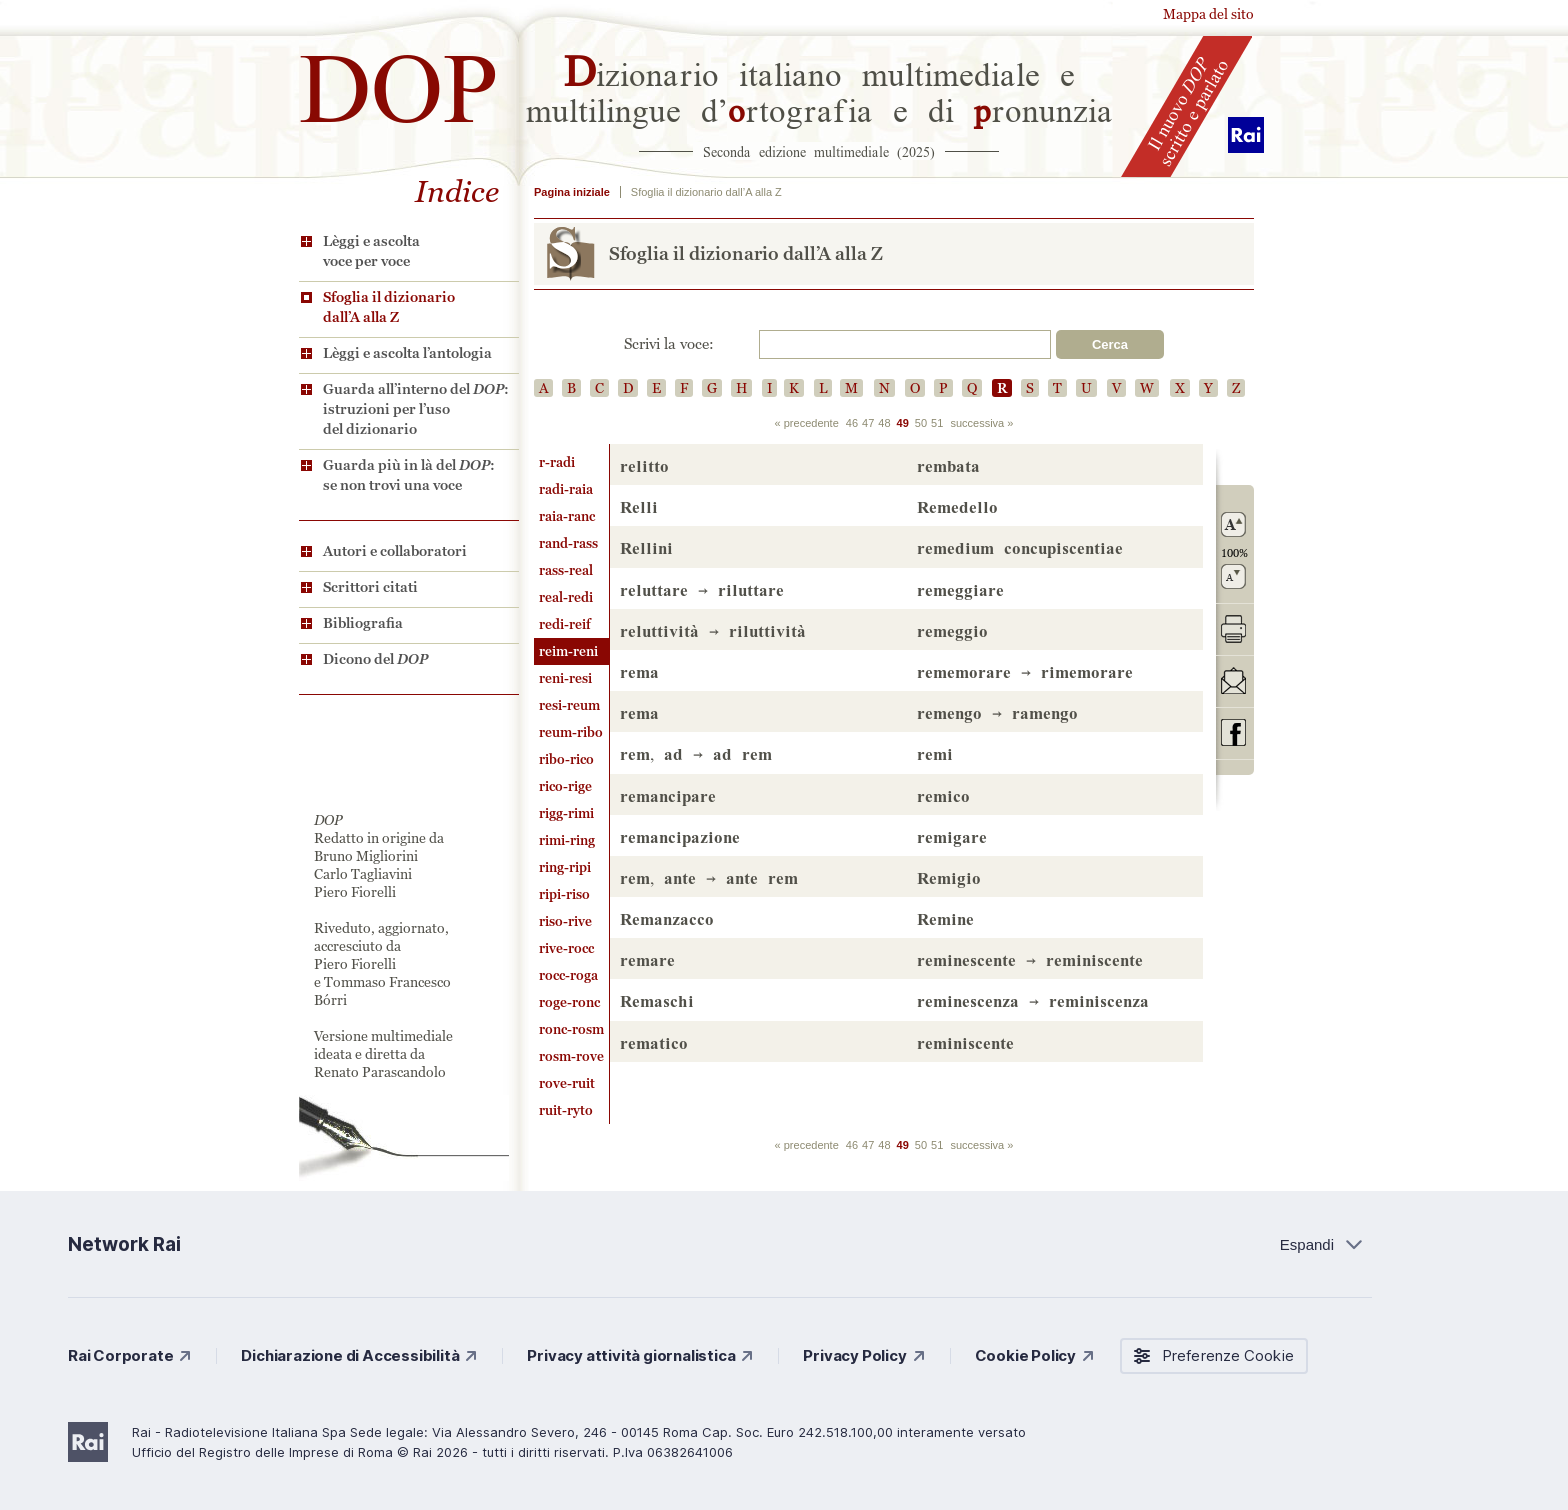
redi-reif (565, 624)
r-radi (557, 462)
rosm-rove (571, 1056)
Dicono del (375, 659)
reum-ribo (571, 732)
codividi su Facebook (1233, 732)
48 (884, 423)
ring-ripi (565, 867)
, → (696, 752)
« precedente (807, 423)
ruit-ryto (566, 1110)
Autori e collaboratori (395, 551)
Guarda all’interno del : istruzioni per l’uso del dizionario (416, 409)
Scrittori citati (370, 587)
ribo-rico (566, 759)
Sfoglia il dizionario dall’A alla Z (389, 307)
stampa (1233, 628)
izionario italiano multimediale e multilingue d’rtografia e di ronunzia (819, 90)
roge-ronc (569, 1002)
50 (921, 423)
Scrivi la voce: (669, 344)
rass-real (566, 570)
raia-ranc (567, 516)
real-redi (566, 597)
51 (937, 423)
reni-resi (565, 678)
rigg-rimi (566, 813)
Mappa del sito (1208, 14)
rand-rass (568, 543)
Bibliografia (363, 623)
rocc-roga (568, 975)
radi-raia (566, 489)
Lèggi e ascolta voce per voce (371, 251)
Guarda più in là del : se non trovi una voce (409, 475)
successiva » (981, 423)
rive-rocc (566, 948)
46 (852, 423)
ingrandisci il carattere (1233, 524)
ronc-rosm (571, 1029)
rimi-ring (567, 840)
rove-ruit (567, 1083)
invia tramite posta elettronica (1233, 680)
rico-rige (565, 786)
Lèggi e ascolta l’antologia (407, 353)
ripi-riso (564, 894)
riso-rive (565, 921)
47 (868, 423)
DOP (399, 79)
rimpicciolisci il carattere (1233, 576)
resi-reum (569, 705)
